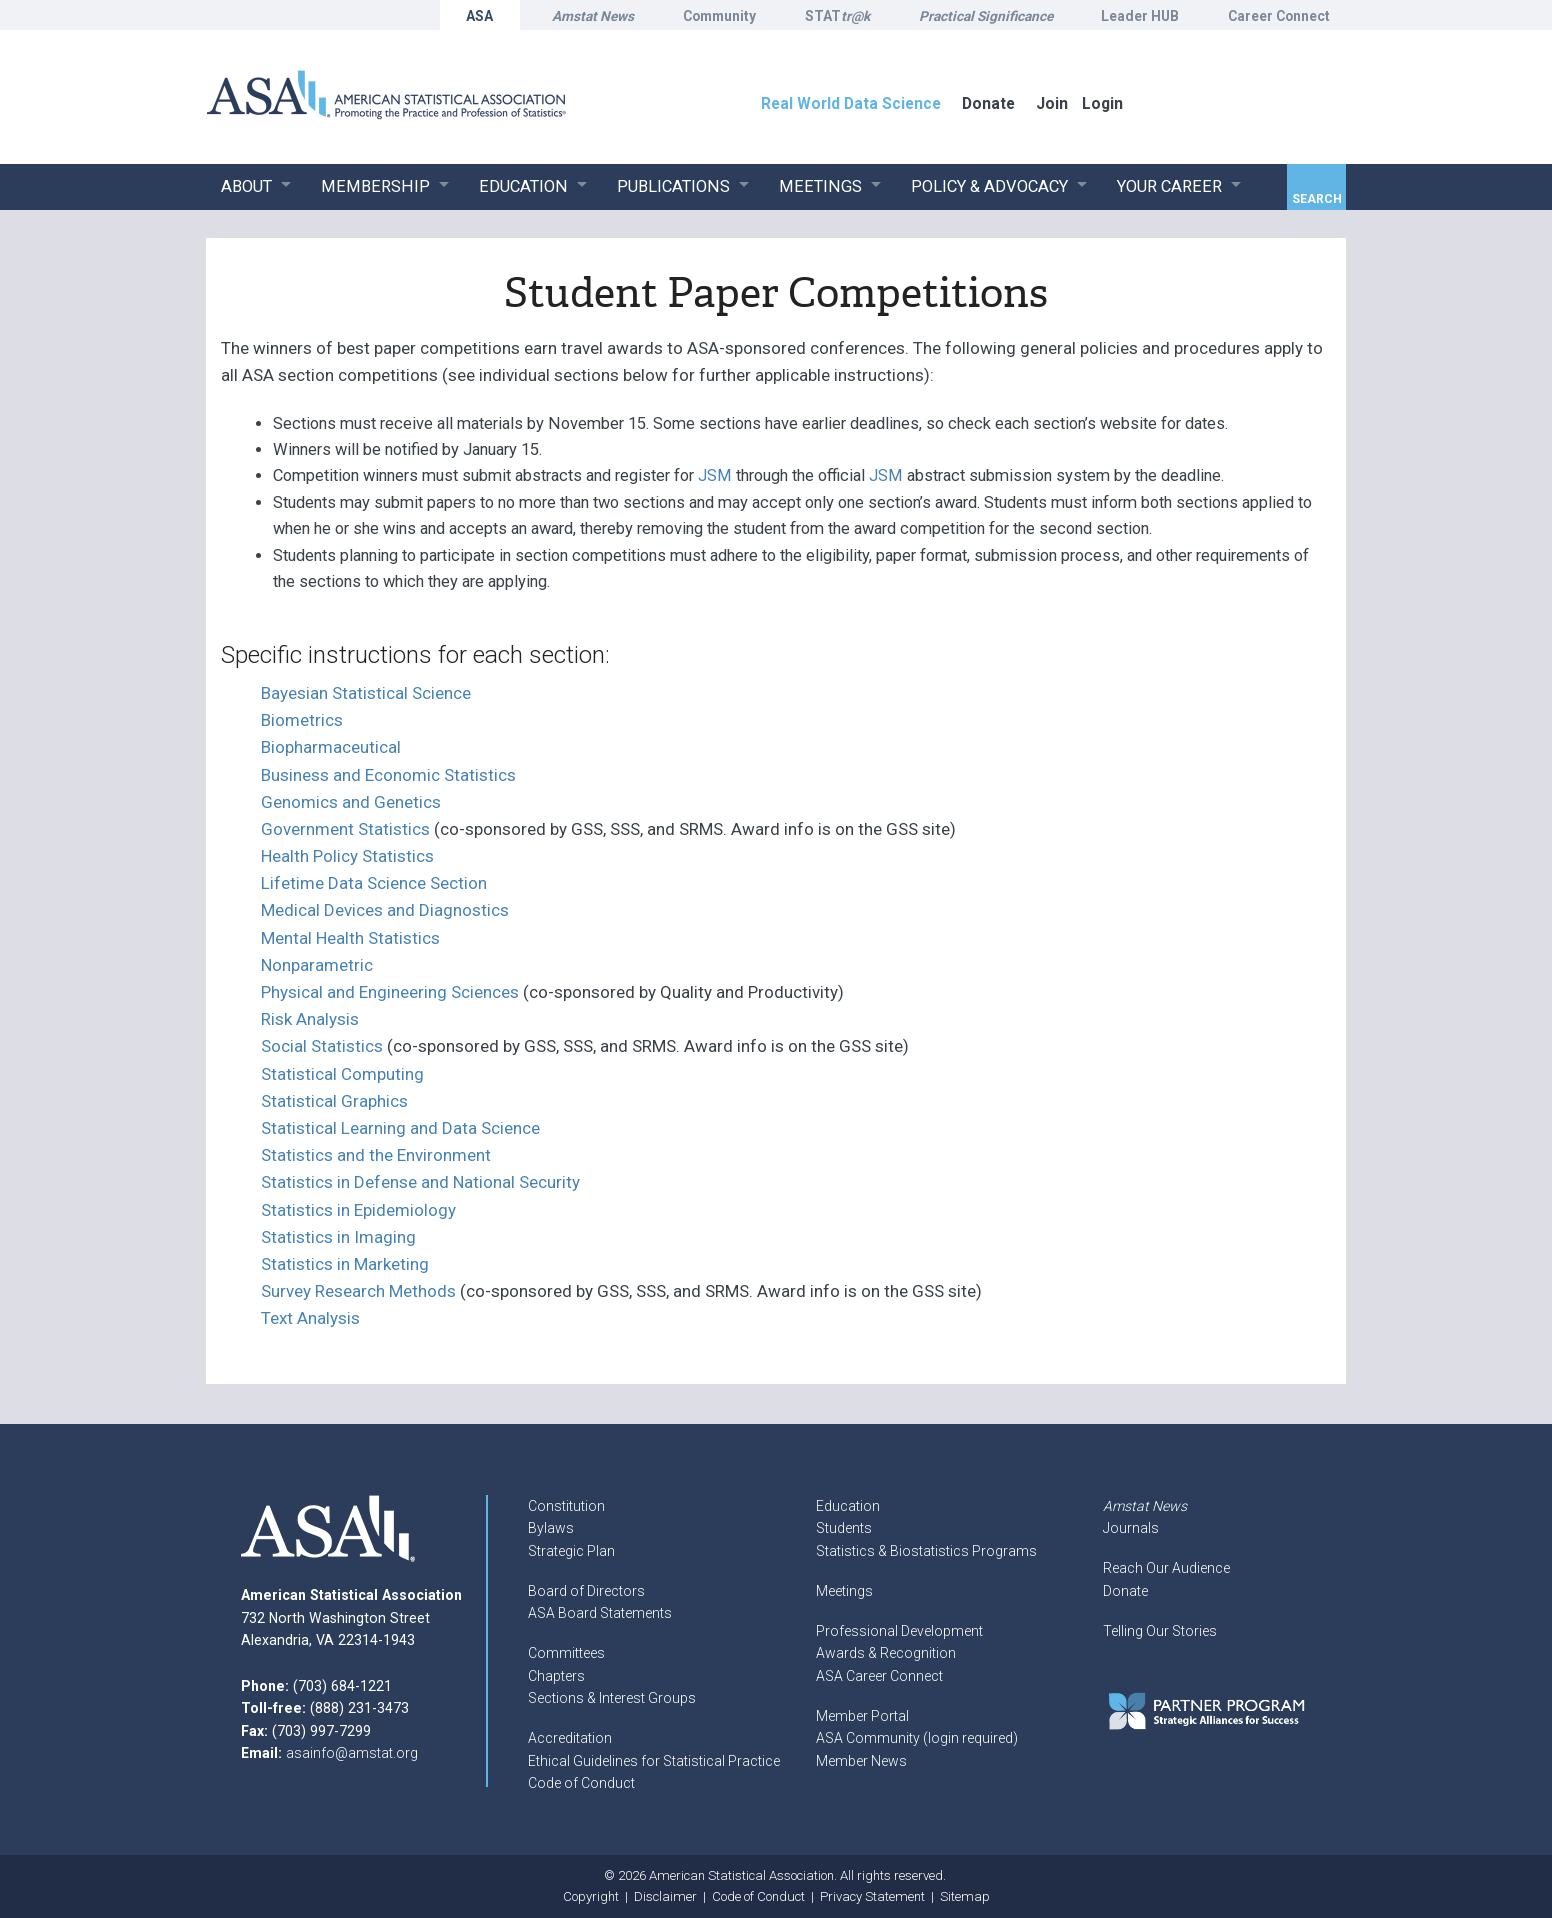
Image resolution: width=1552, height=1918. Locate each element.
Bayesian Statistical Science (366, 693)
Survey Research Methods (358, 1291)
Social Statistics (322, 1046)
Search (1317, 199)
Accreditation (570, 1738)
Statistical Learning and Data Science (400, 1128)
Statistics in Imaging (338, 1237)
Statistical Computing (342, 1074)
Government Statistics (345, 829)
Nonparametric (317, 965)
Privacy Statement (872, 1896)
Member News (861, 1761)
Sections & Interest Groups (612, 1698)
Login (1102, 103)
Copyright (591, 1896)
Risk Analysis (310, 1019)
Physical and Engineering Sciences (390, 992)
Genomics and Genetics (351, 802)
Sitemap (965, 1896)
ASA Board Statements (600, 1613)
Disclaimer (665, 1896)
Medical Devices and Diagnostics (385, 910)
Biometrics (302, 720)
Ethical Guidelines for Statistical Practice (654, 1761)
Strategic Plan (571, 1551)
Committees (566, 1653)
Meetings (844, 1591)
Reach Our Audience (1166, 1568)
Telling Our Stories (1160, 1631)
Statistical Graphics (334, 1101)
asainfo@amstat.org (352, 1753)
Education (848, 1506)
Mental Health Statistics (350, 938)
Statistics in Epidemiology (358, 1210)
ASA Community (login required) (917, 1738)
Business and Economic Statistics (388, 775)
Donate (1125, 1591)
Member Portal (862, 1716)
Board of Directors (586, 1591)
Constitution (566, 1506)
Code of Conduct (581, 1783)
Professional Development (899, 1631)
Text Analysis (310, 1318)
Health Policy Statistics (347, 856)
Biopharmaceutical (331, 747)
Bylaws (551, 1528)
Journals (1131, 1528)
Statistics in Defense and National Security (420, 1182)
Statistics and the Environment (376, 1155)
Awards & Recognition (886, 1653)
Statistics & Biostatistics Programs (926, 1551)
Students (844, 1528)
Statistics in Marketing (345, 1264)
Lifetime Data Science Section (374, 883)
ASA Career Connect (879, 1676)
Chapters (556, 1676)
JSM (715, 475)
